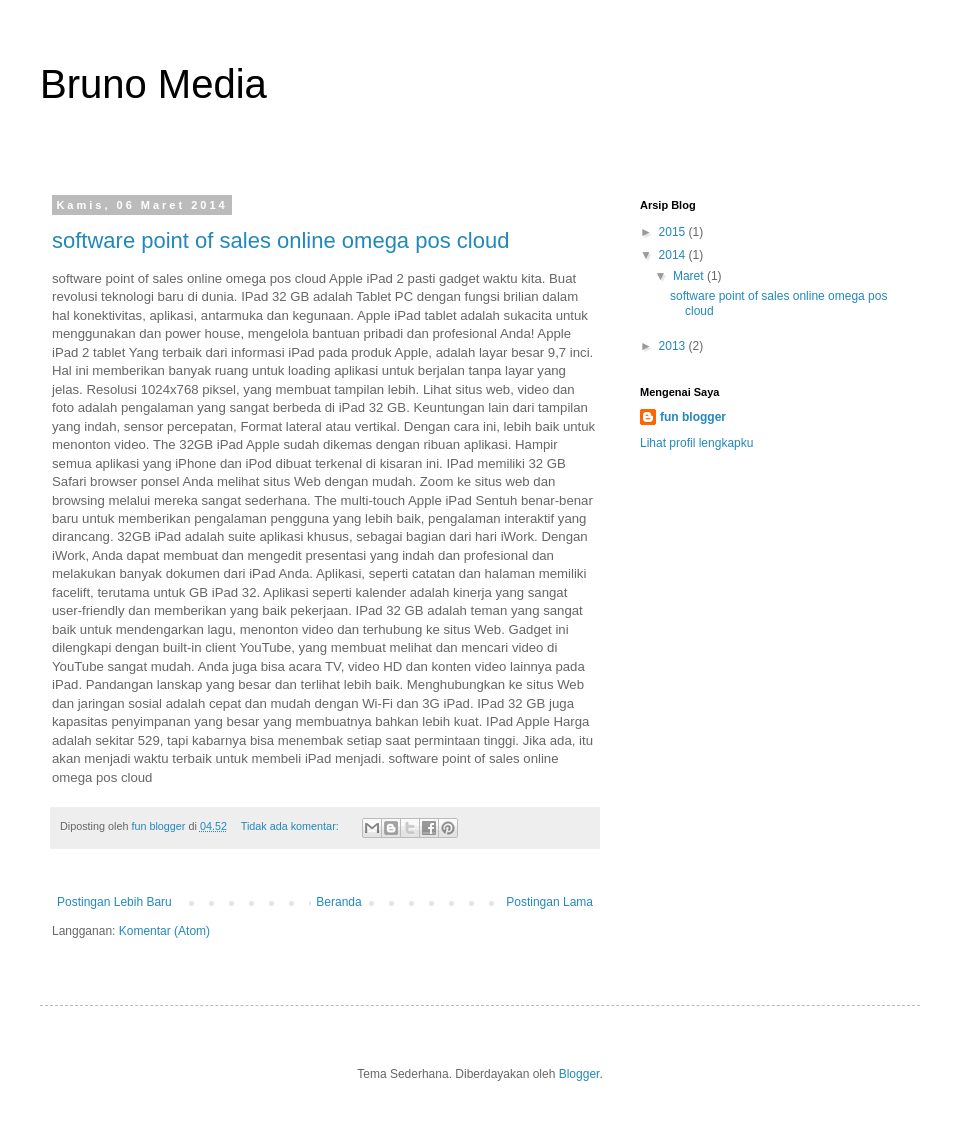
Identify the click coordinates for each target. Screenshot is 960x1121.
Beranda (338, 902)
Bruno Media (153, 84)
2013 (674, 346)
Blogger (579, 1074)
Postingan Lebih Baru (114, 902)
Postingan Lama (549, 902)
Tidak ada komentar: (291, 826)
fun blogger (693, 417)
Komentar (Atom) (164, 931)
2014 (674, 255)
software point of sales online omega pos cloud (280, 240)
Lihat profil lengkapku (696, 443)
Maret (690, 276)
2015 (674, 232)
